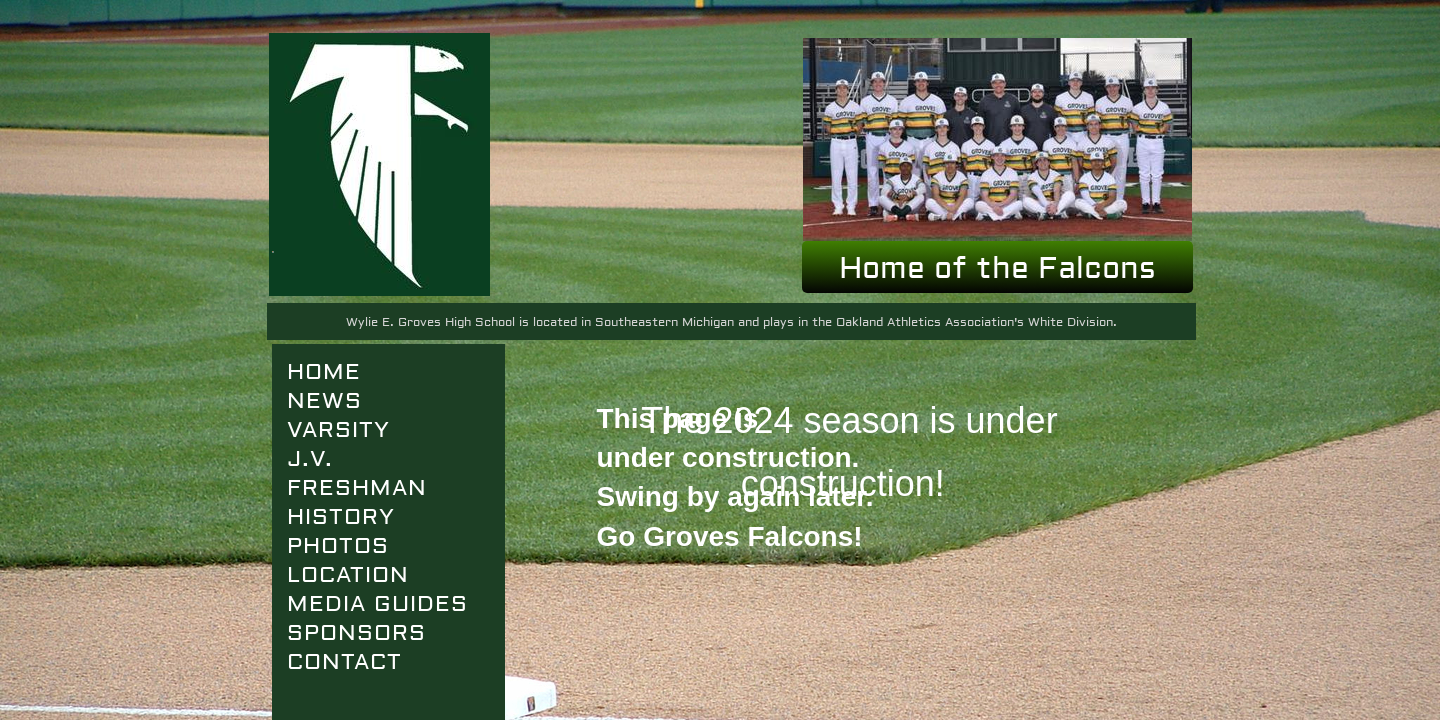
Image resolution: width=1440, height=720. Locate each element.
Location (348, 575)
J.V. (310, 459)
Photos (338, 546)
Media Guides (377, 604)
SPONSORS (356, 633)
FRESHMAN (357, 488)
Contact (344, 662)
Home (324, 372)
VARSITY (338, 430)
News (324, 401)
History (341, 517)
